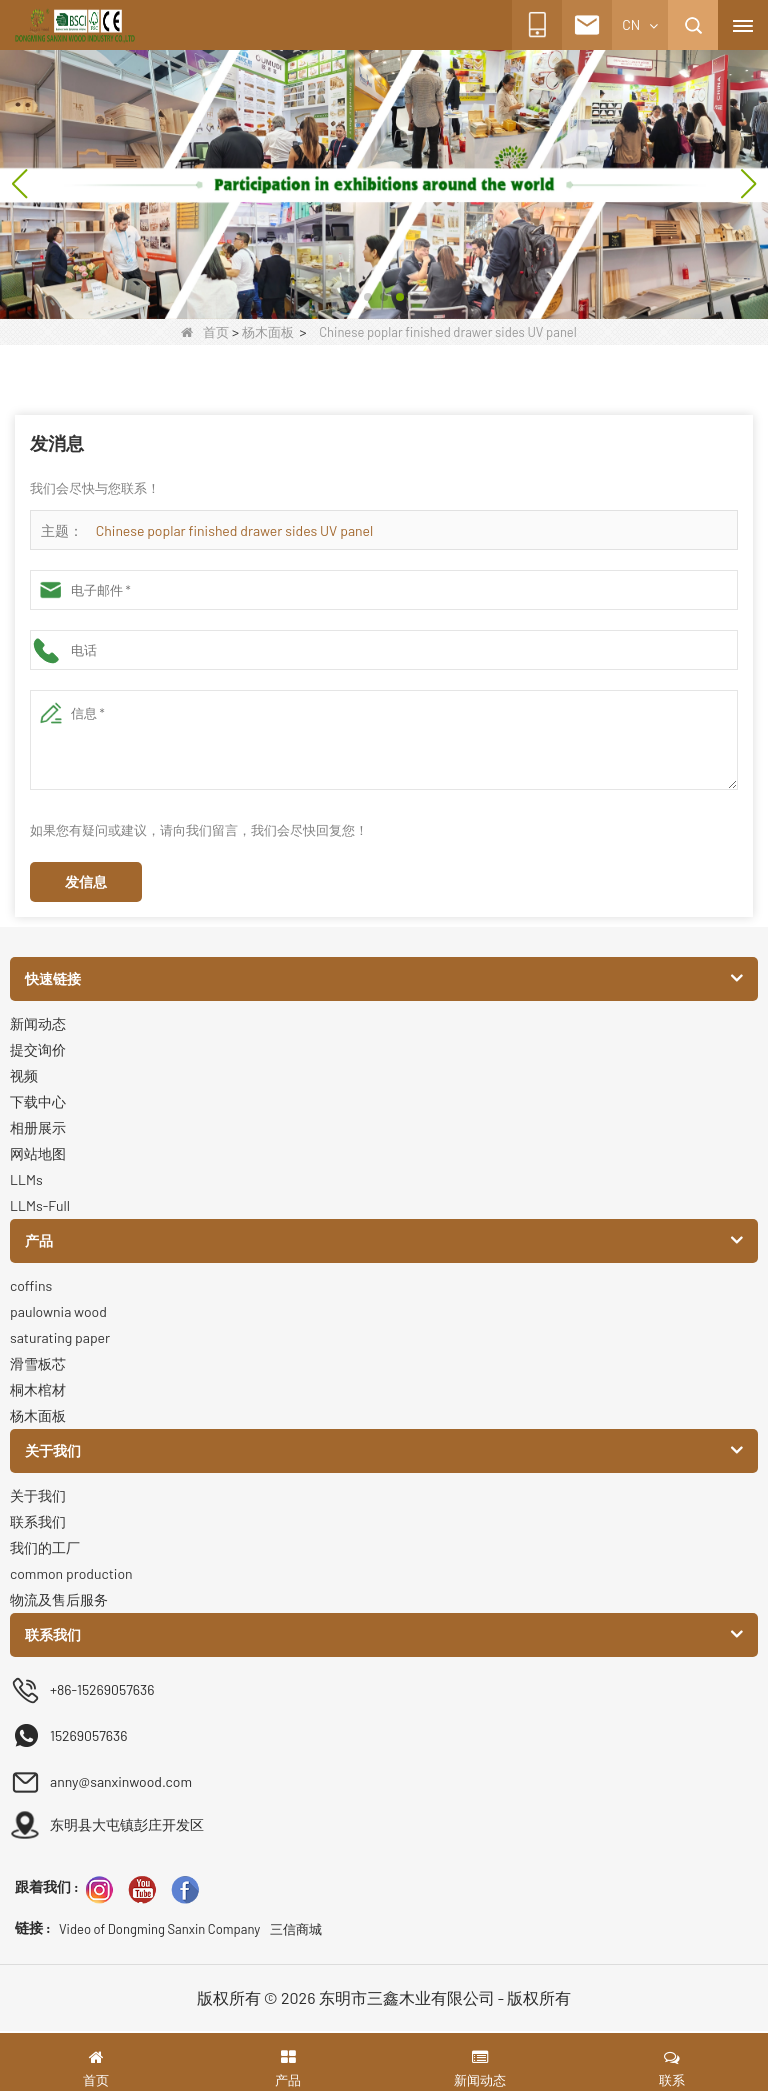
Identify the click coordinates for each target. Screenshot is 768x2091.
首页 (205, 332)
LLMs (26, 1179)
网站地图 (38, 1153)
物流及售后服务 (59, 1599)
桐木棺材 (38, 1389)
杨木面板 (268, 332)
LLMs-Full (40, 1205)
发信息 (86, 881)
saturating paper (60, 1337)
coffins (31, 1285)
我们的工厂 (45, 1547)
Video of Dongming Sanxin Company (159, 1929)
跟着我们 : (47, 1886)
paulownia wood (58, 1311)
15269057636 (88, 1735)
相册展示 (38, 1127)
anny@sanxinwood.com (121, 1781)
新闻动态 (38, 1023)
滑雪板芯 (38, 1363)
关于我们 (38, 1495)
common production (71, 1573)
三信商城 (296, 1929)
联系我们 (38, 1521)
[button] (352, 297)
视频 (24, 1075)
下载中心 (38, 1101)
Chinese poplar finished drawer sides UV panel (234, 530)
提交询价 (38, 1049)
